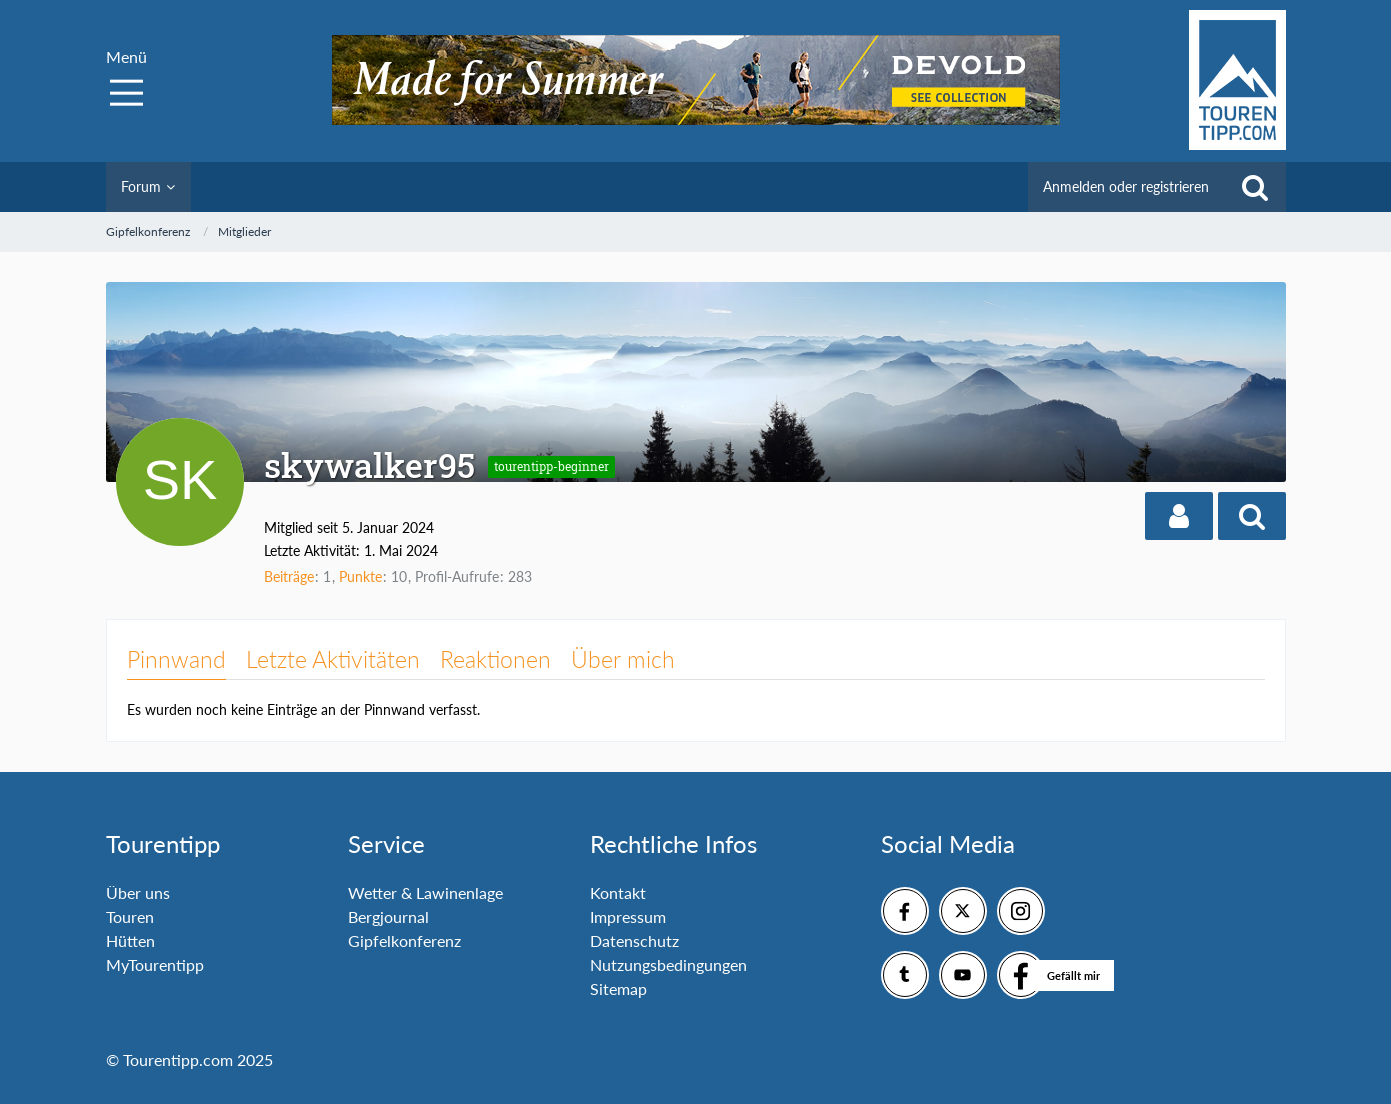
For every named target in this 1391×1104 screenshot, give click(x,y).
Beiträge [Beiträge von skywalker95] (289, 576)
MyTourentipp (155, 964)
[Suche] (1255, 187)
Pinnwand (176, 659)
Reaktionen (495, 659)
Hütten (130, 940)
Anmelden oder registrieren (1126, 186)
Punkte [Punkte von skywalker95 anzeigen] (360, 576)
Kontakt (618, 892)
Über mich (623, 659)
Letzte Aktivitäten (333, 659)
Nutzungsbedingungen (668, 964)
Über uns (138, 892)
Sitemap (618, 988)
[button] (1179, 516)
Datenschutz (634, 940)
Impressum (628, 916)
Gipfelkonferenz (404, 940)
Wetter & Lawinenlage (425, 892)
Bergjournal (388, 916)
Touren (130, 916)
